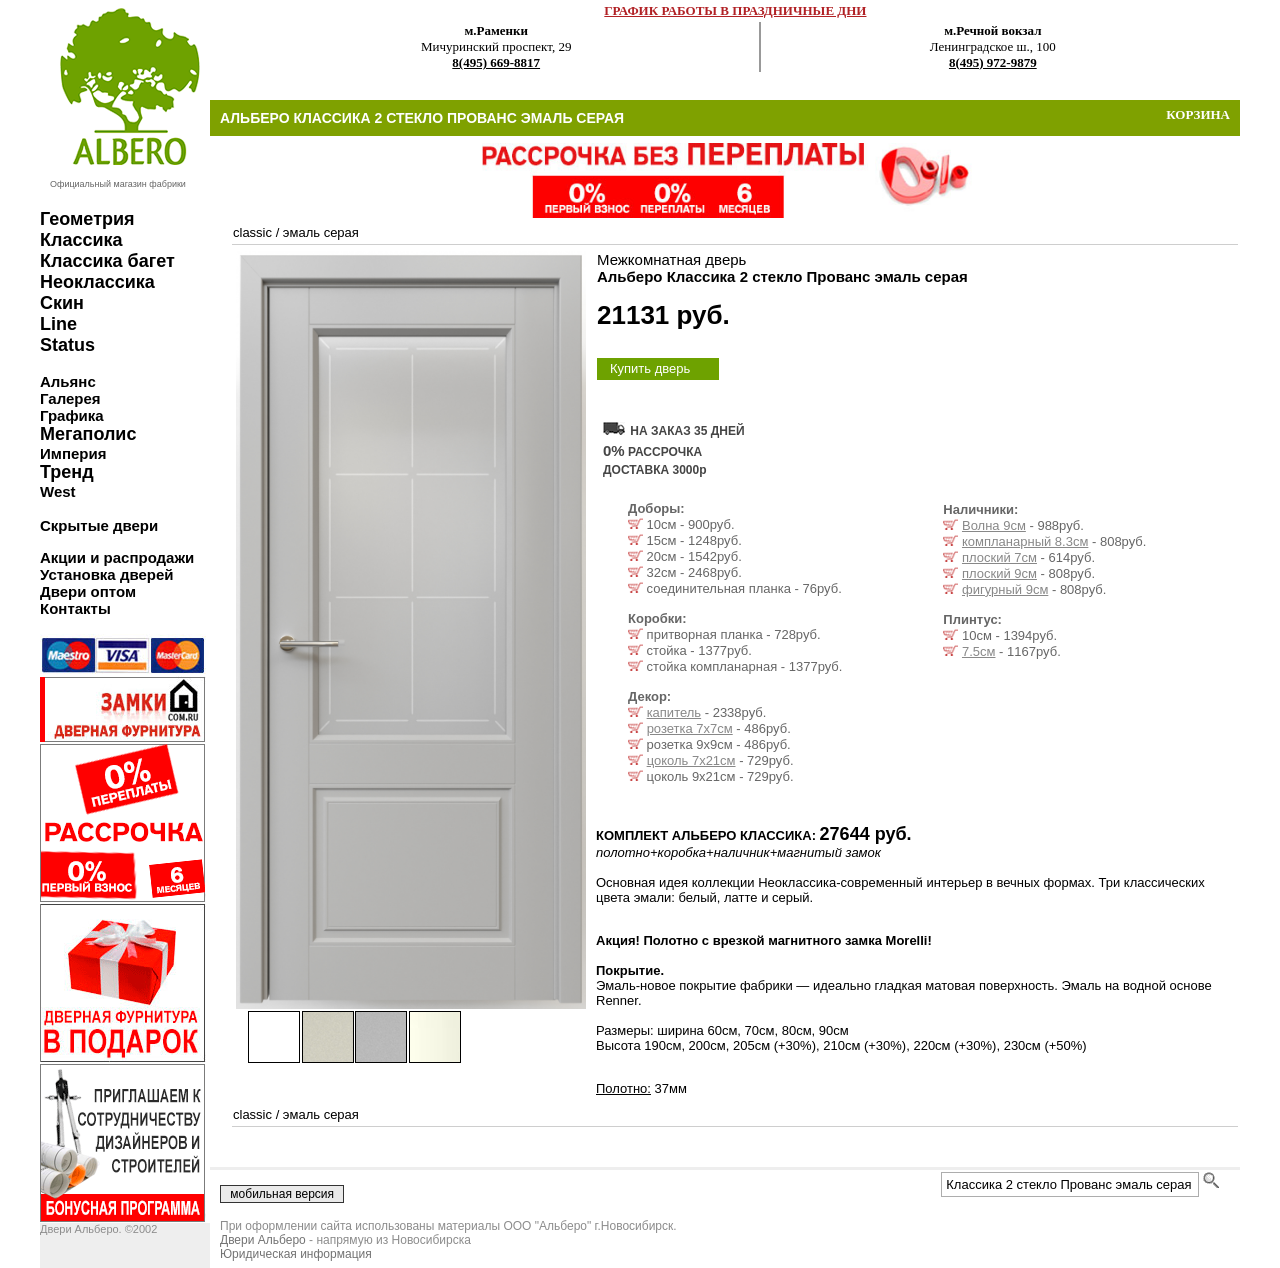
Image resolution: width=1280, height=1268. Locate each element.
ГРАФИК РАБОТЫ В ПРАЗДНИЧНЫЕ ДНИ (735, 10)
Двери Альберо (263, 1240)
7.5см (979, 651)
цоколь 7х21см (691, 760)
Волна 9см (994, 525)
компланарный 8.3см (1025, 541)
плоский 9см (999, 573)
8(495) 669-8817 (496, 62)
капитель (674, 712)
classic (252, 232)
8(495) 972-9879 (993, 62)
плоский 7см (999, 557)
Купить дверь (650, 368)
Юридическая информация (296, 1254)
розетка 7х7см (690, 728)
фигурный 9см (1005, 589)
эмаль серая (321, 232)
